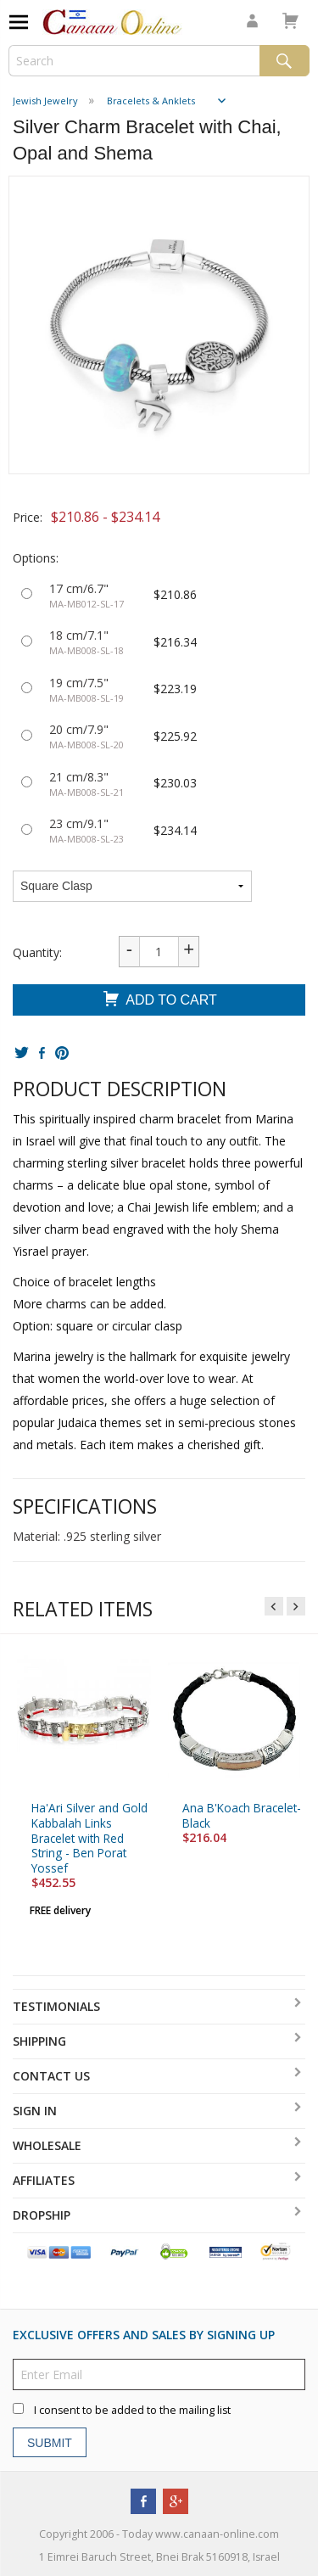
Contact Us (51, 2076)
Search (284, 60)
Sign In (35, 2111)
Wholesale (47, 2145)
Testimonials (56, 2006)
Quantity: (37, 952)
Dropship (41, 2215)
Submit (49, 2443)
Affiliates (44, 2180)
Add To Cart (159, 1000)
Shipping (39, 2041)
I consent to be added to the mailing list (132, 2411)
